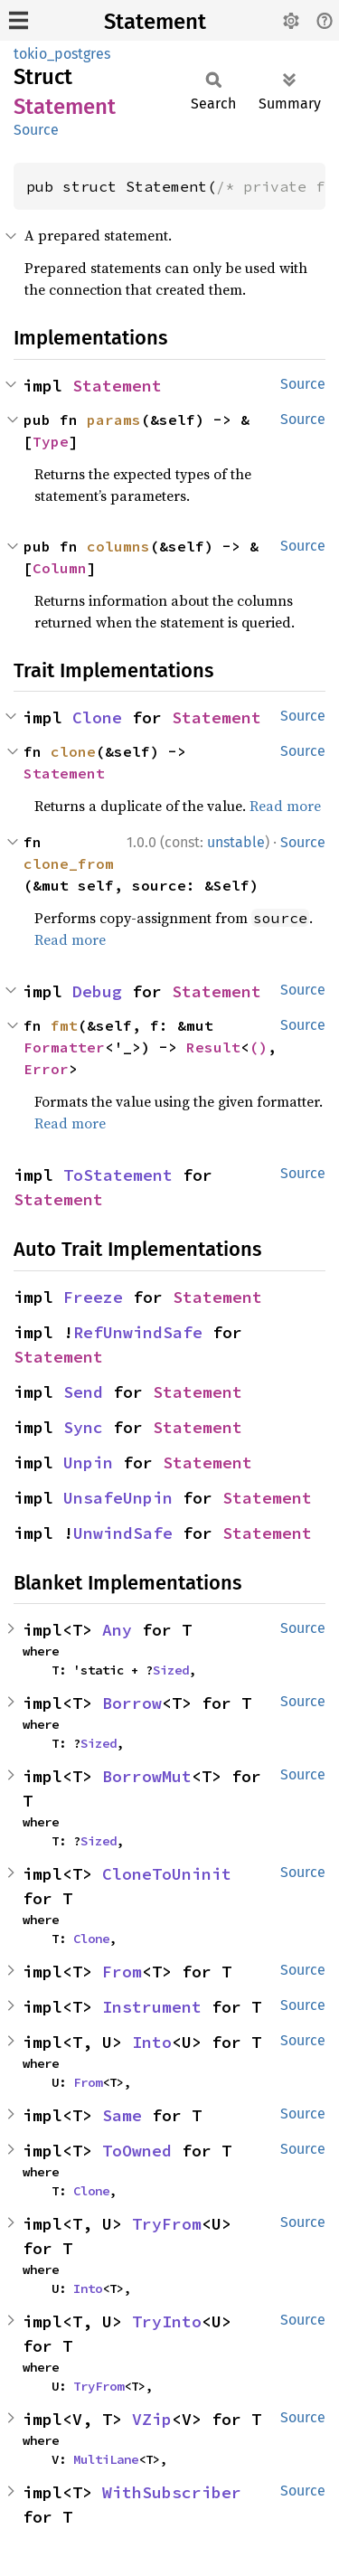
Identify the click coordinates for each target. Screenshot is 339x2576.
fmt (64, 1025)
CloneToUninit (166, 1874)
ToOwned (137, 2150)
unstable (236, 842)
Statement (155, 21)
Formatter (64, 1047)
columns (118, 546)
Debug (97, 991)
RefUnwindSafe (137, 1332)
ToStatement (118, 1175)
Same (122, 2115)
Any (117, 1629)
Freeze (93, 1297)
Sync (83, 1427)
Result (213, 1047)
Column (60, 568)
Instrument (152, 2006)
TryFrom (167, 2223)
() (259, 1047)
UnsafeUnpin (118, 1497)
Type (51, 441)
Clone (97, 717)
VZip (152, 2419)
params (114, 419)
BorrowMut (147, 1776)
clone (73, 751)
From (122, 1971)
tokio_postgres (62, 53)
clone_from (69, 863)
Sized (171, 1670)
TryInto (167, 2321)
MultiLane (105, 2459)
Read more (285, 806)
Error (46, 1069)
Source (36, 129)
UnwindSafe (123, 1533)
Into (152, 2042)
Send (83, 1392)
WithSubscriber (171, 2492)
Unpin (88, 1462)
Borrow (132, 1703)
